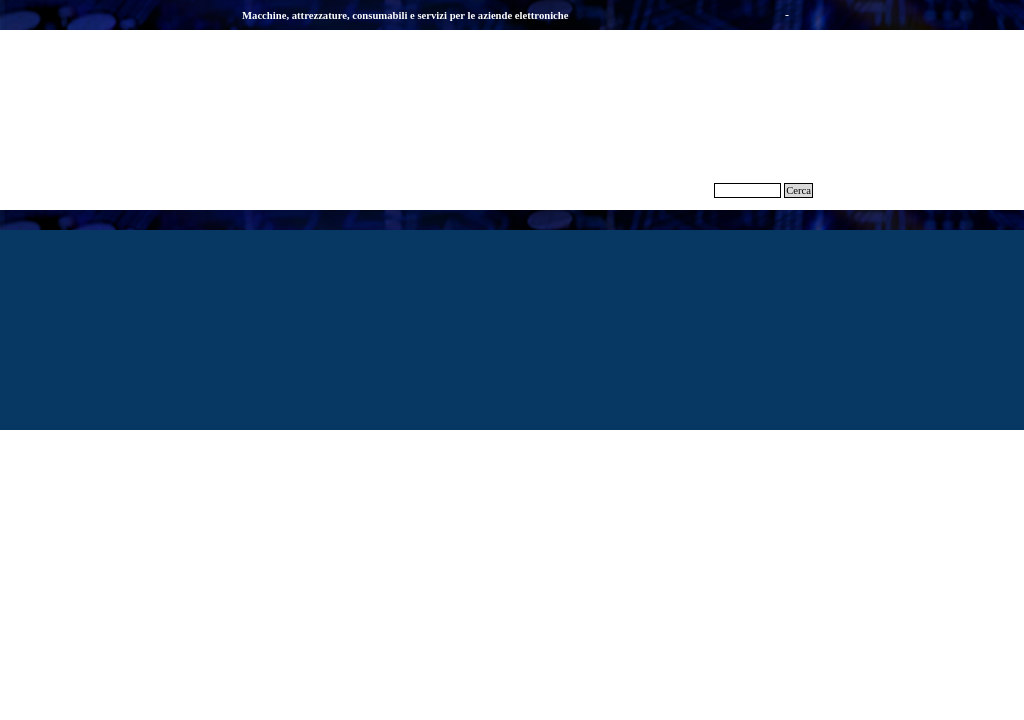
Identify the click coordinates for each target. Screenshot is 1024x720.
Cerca (798, 190)
